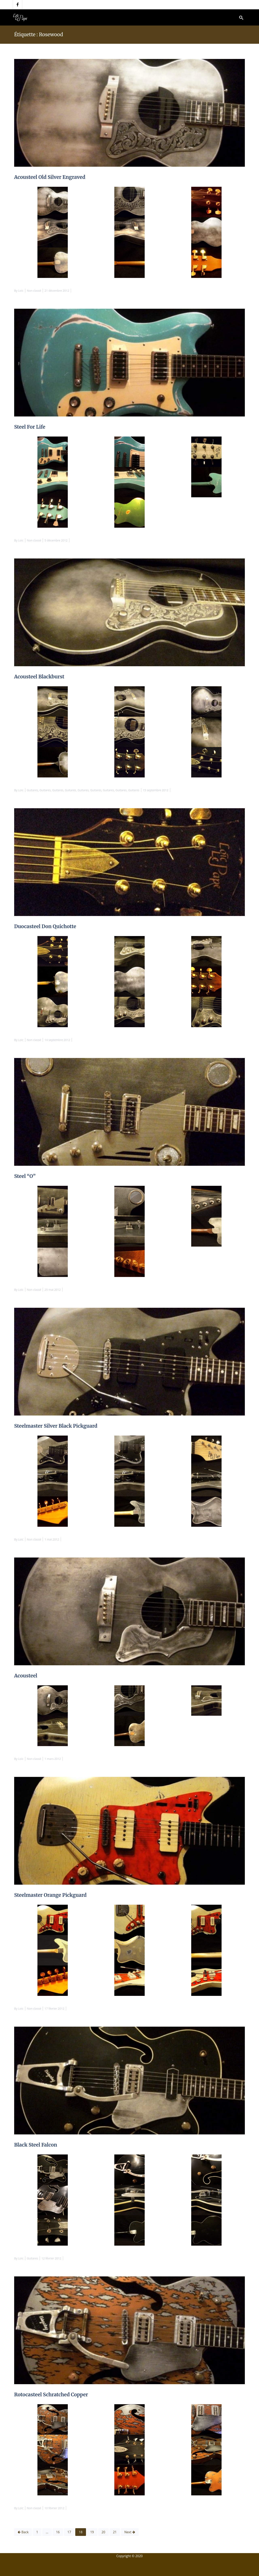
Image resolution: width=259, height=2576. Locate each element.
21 (115, 2532)
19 (92, 2532)
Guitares (32, 790)
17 (69, 2532)
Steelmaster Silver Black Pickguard (55, 1426)
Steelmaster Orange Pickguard (50, 1895)
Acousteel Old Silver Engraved (49, 177)
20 (103, 2532)
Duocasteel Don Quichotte (45, 926)
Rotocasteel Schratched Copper (51, 2394)
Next (128, 2532)
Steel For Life (29, 427)
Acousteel (25, 1676)
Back (25, 2532)
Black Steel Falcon (35, 2145)
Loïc (20, 291)
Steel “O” (25, 1176)
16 (58, 2532)
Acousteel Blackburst (39, 677)
